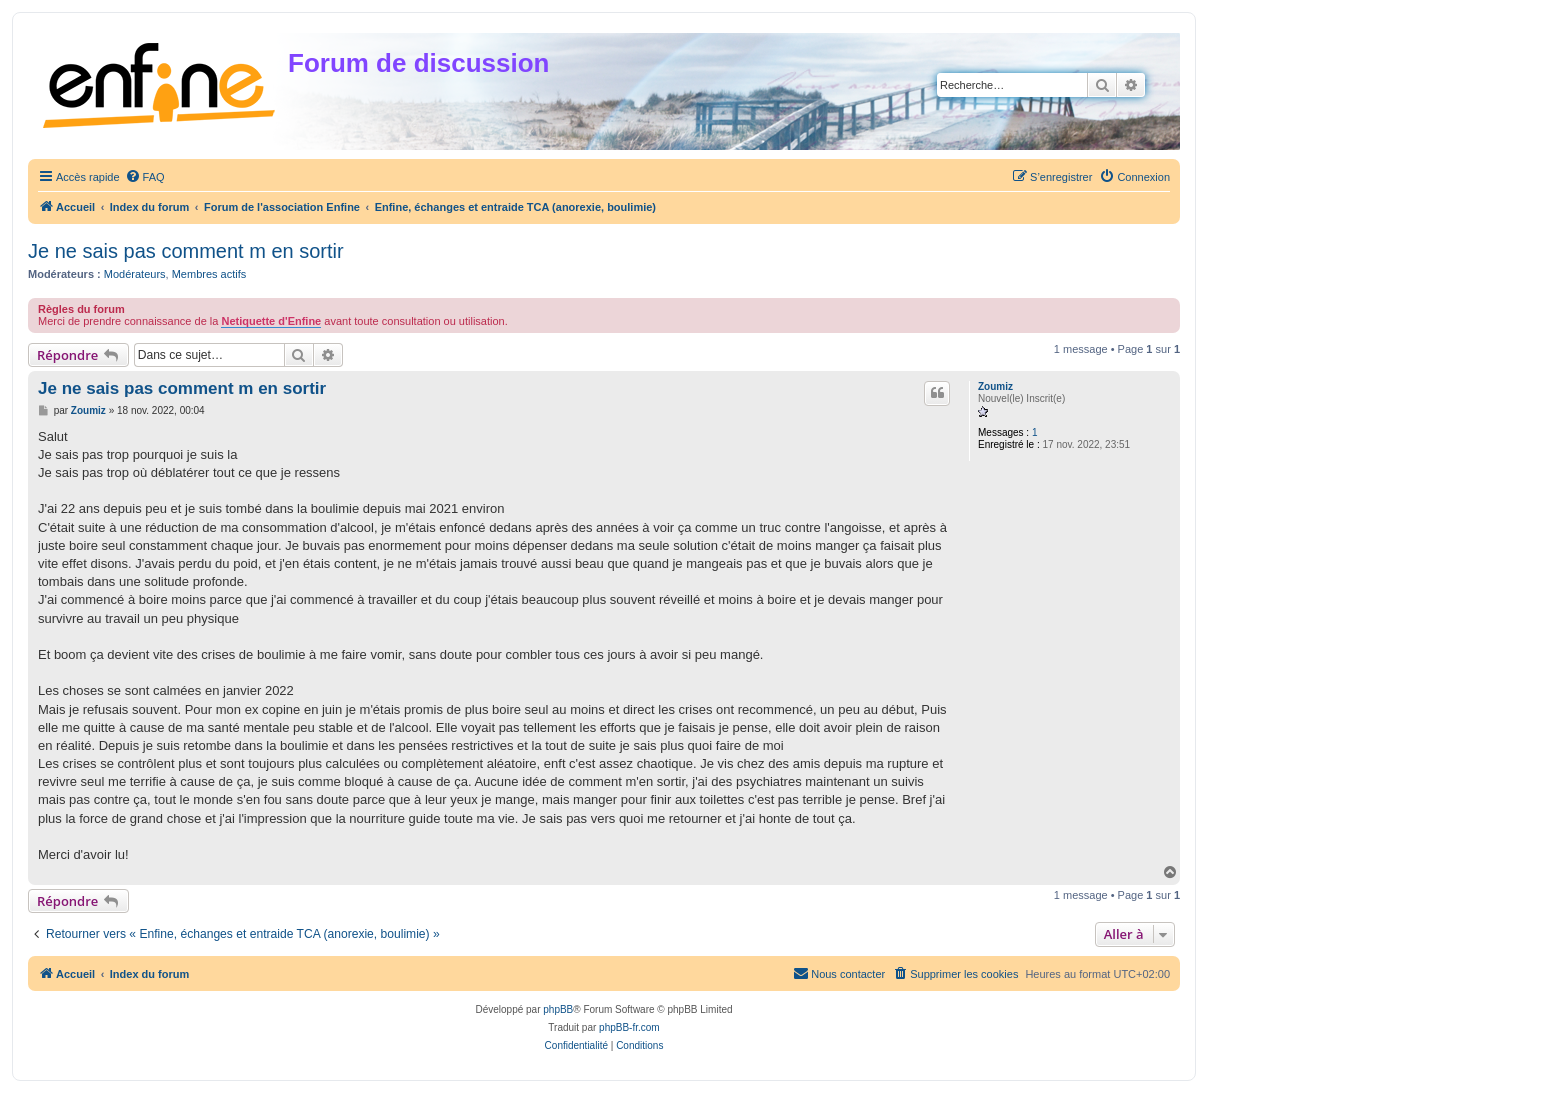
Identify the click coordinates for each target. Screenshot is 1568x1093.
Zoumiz (995, 386)
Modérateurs (135, 274)
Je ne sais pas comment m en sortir (186, 251)
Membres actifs (209, 274)
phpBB (558, 1009)
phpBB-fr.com (629, 1027)
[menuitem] (145, 177)
